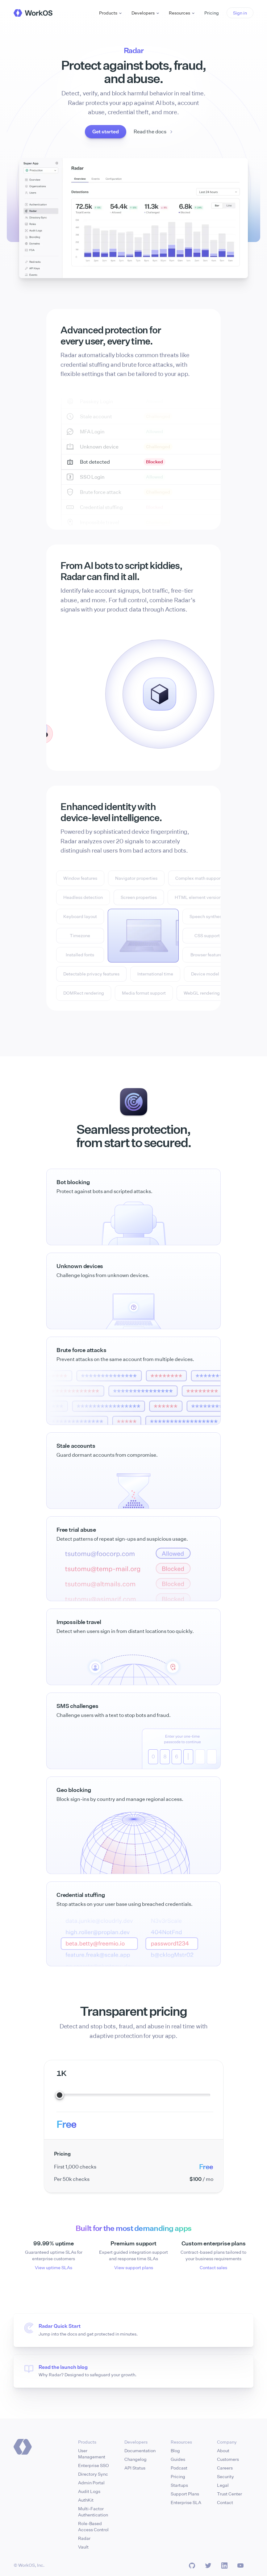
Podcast (179, 2467)
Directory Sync (93, 2474)
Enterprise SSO (93, 2465)
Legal (223, 2485)
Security (225, 2476)
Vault (83, 2546)
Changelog (135, 2459)
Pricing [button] (211, 12)
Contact (225, 2502)
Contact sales (213, 2267)
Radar (84, 2538)
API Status (134, 2467)
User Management (91, 2453)
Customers (228, 2459)
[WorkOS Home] (33, 13)
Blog (175, 2450)
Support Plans (185, 2493)
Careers (225, 2467)
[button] (240, 12)
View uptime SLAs (53, 2267)
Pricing (178, 2476)
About (223, 2450)
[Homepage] (23, 2447)
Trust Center (229, 2493)
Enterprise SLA (186, 2502)
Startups (179, 2485)
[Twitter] (208, 2565)
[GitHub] (192, 2565)
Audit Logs (89, 2491)
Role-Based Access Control (93, 2526)
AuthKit (86, 2500)
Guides (178, 2459)
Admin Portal (91, 2482)
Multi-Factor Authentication (93, 2511)
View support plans (133, 2267)
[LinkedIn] (224, 2565)
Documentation (140, 2450)
